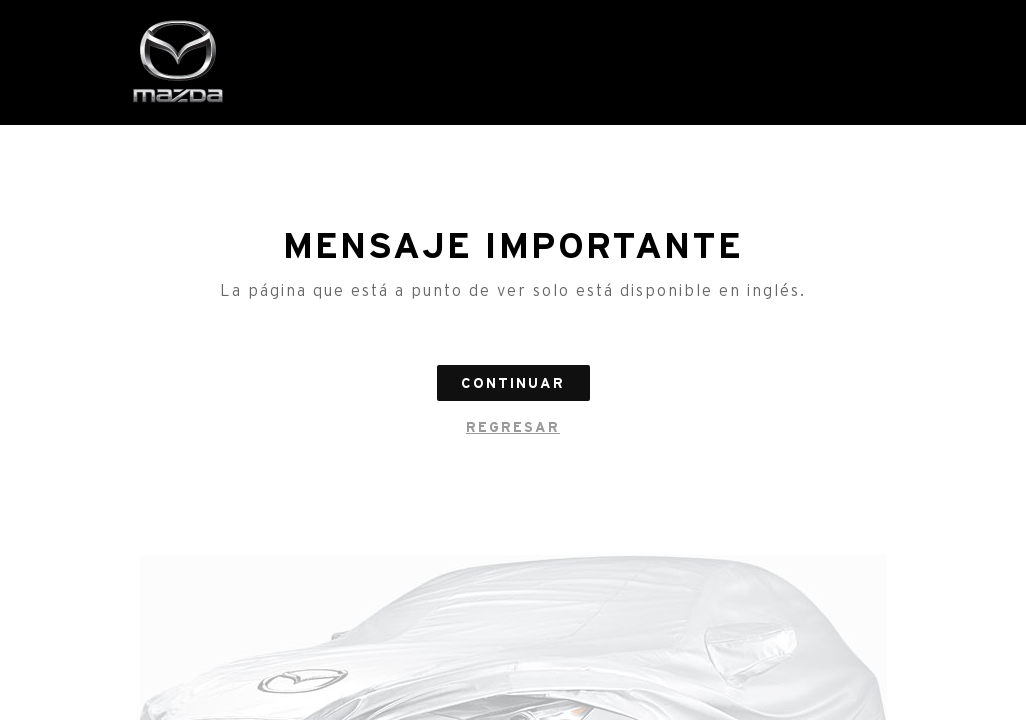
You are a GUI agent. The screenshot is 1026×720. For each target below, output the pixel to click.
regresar (513, 427)
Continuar (513, 383)
